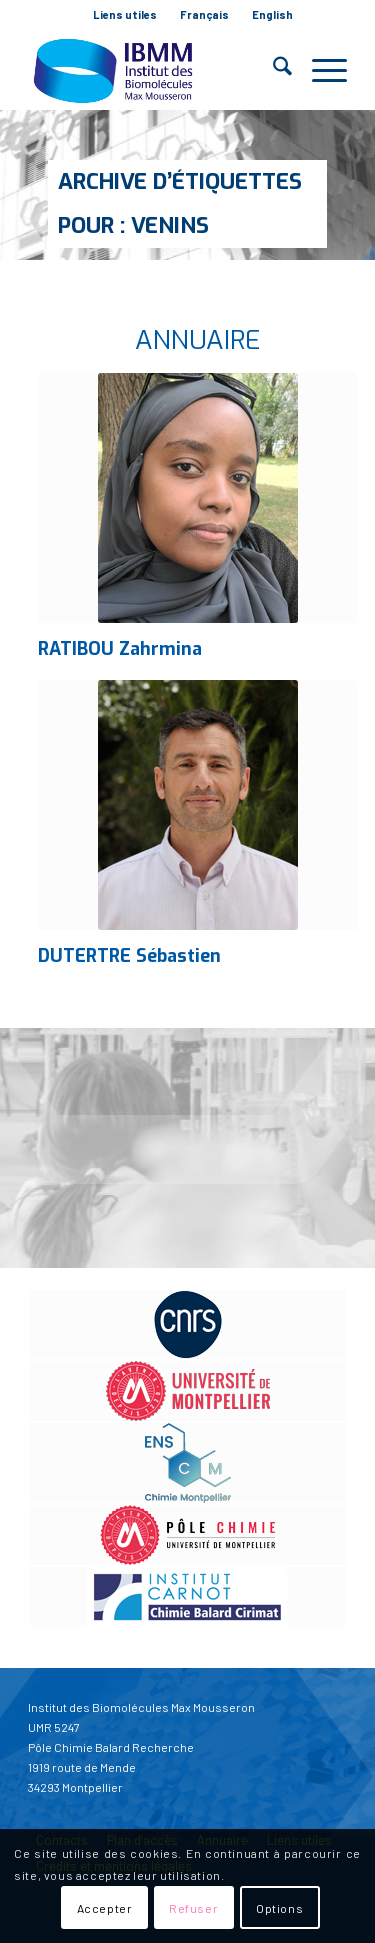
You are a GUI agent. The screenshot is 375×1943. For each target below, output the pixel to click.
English (272, 14)
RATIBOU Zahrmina (120, 649)
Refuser (193, 1908)
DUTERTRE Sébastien (129, 956)
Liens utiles (125, 14)
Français (204, 14)
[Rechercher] (272, 70)
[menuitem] (125, 15)
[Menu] (319, 70)
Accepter (105, 1908)
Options (279, 1908)
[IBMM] (155, 70)
